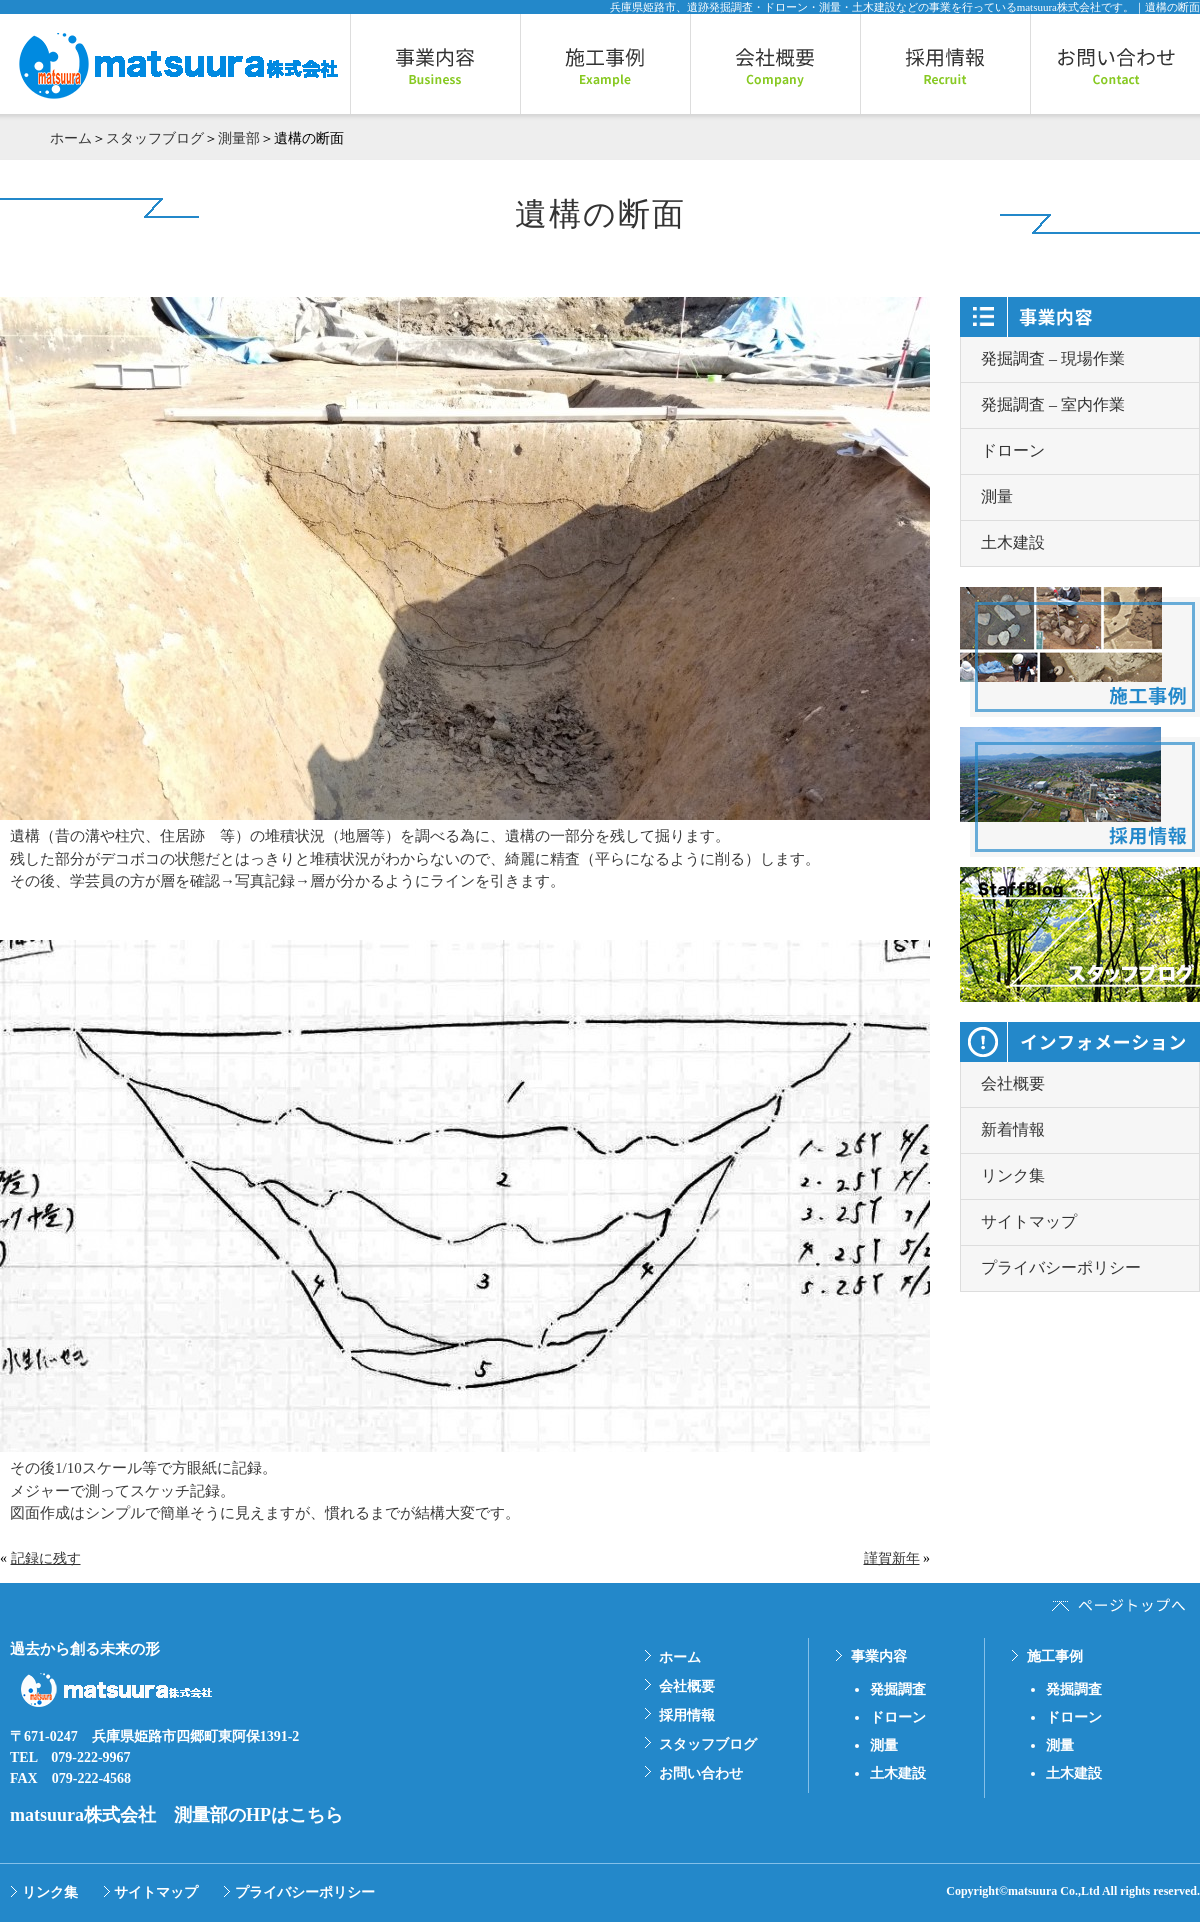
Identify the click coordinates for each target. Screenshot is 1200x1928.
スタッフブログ (155, 138)
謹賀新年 (892, 1558)
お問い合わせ (701, 1773)
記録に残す (46, 1558)
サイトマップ (1029, 1221)
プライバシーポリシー (1061, 1267)
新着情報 (1013, 1129)
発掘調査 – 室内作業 (1053, 404)
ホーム (71, 138)
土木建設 (1013, 542)
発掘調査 (898, 1689)
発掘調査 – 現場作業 (1053, 358)
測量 (997, 496)
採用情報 (687, 1715)
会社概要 (1013, 1083)
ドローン (1013, 450)
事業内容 (879, 1656)
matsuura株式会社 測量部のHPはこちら (176, 1815)
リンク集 (1013, 1175)
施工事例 (1055, 1656)
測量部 (239, 138)
